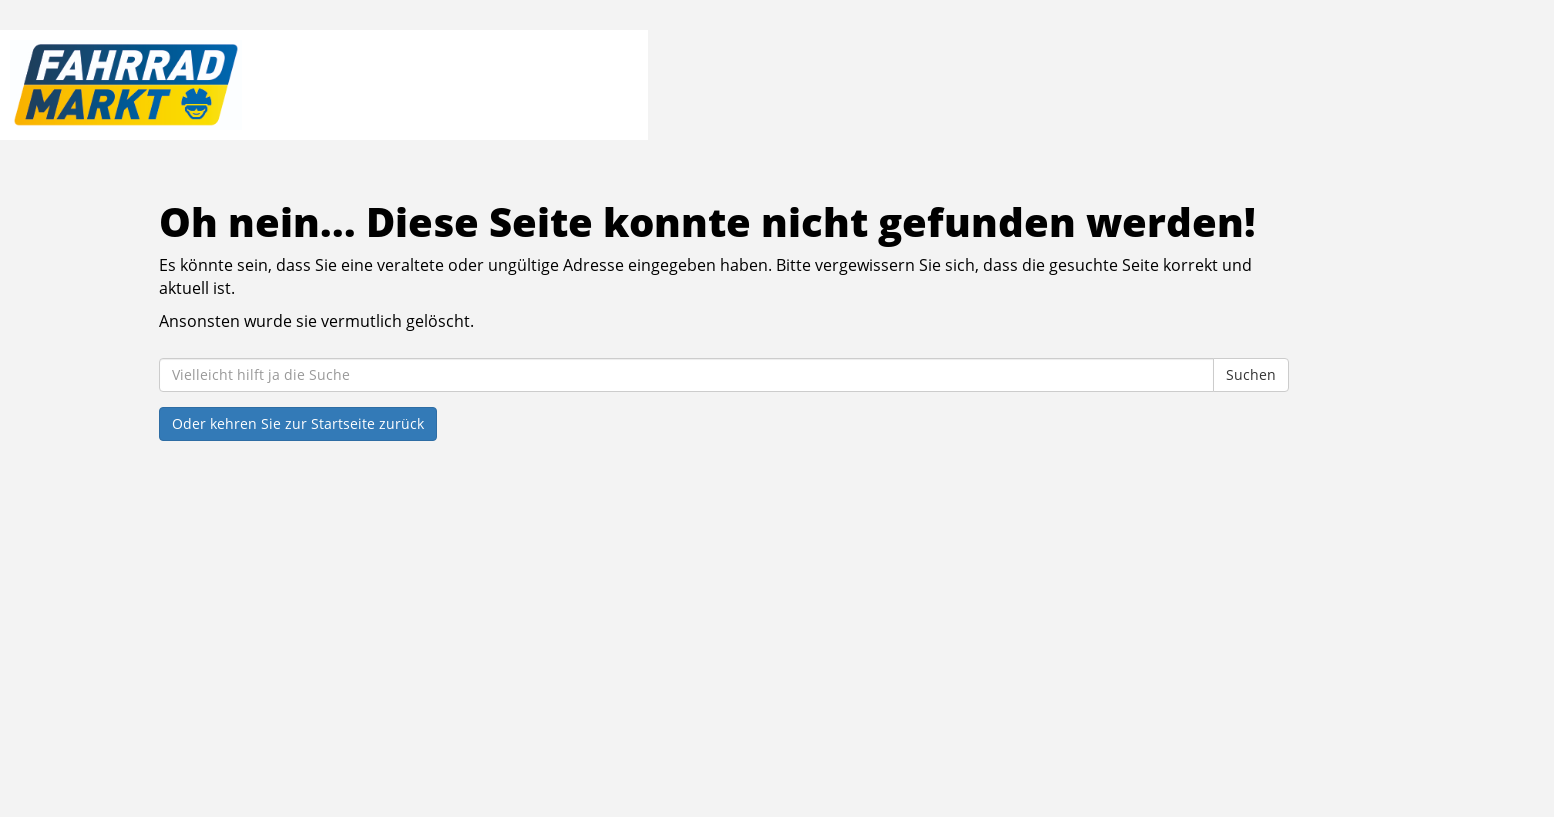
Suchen (1251, 374)
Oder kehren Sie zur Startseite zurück (298, 423)
